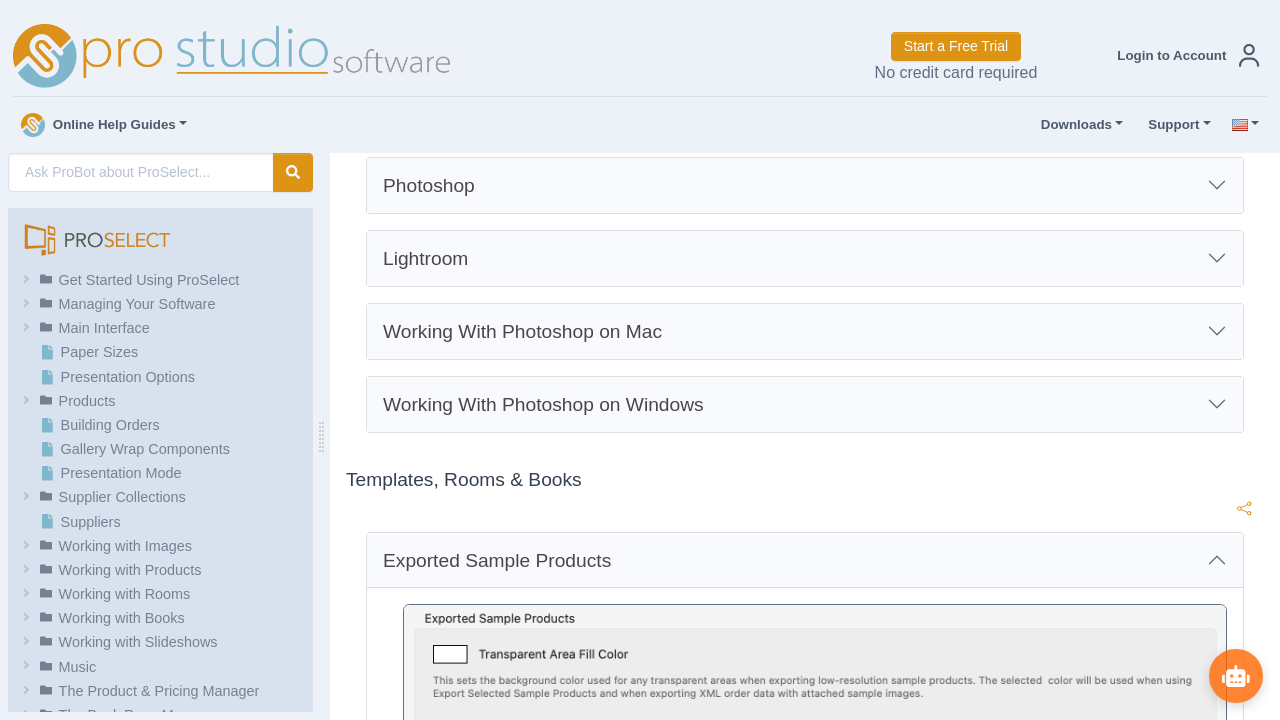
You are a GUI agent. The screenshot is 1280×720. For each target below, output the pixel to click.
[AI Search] (141, 172)
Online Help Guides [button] (98, 125)
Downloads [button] (1072, 125)
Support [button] (1169, 125)
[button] (1184, 55)
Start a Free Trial (956, 46)
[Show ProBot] (1235, 675)
